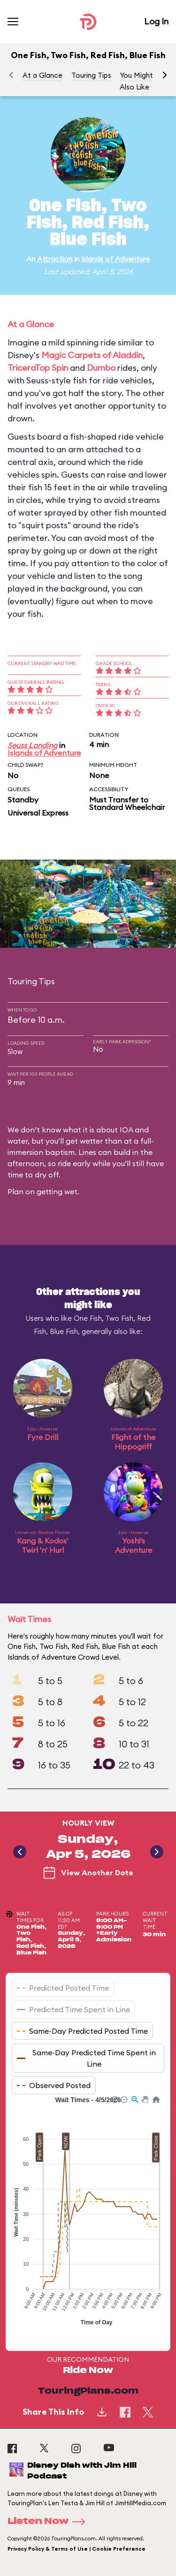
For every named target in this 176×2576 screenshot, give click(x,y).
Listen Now (49, 2521)
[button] (164, 75)
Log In (156, 21)
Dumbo (101, 367)
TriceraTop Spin (38, 367)
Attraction (54, 259)
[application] (88, 2216)
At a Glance (42, 75)
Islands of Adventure (115, 259)
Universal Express (38, 812)
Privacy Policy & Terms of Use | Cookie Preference (76, 2549)
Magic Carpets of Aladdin (92, 355)
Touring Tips (91, 75)
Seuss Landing (32, 745)
